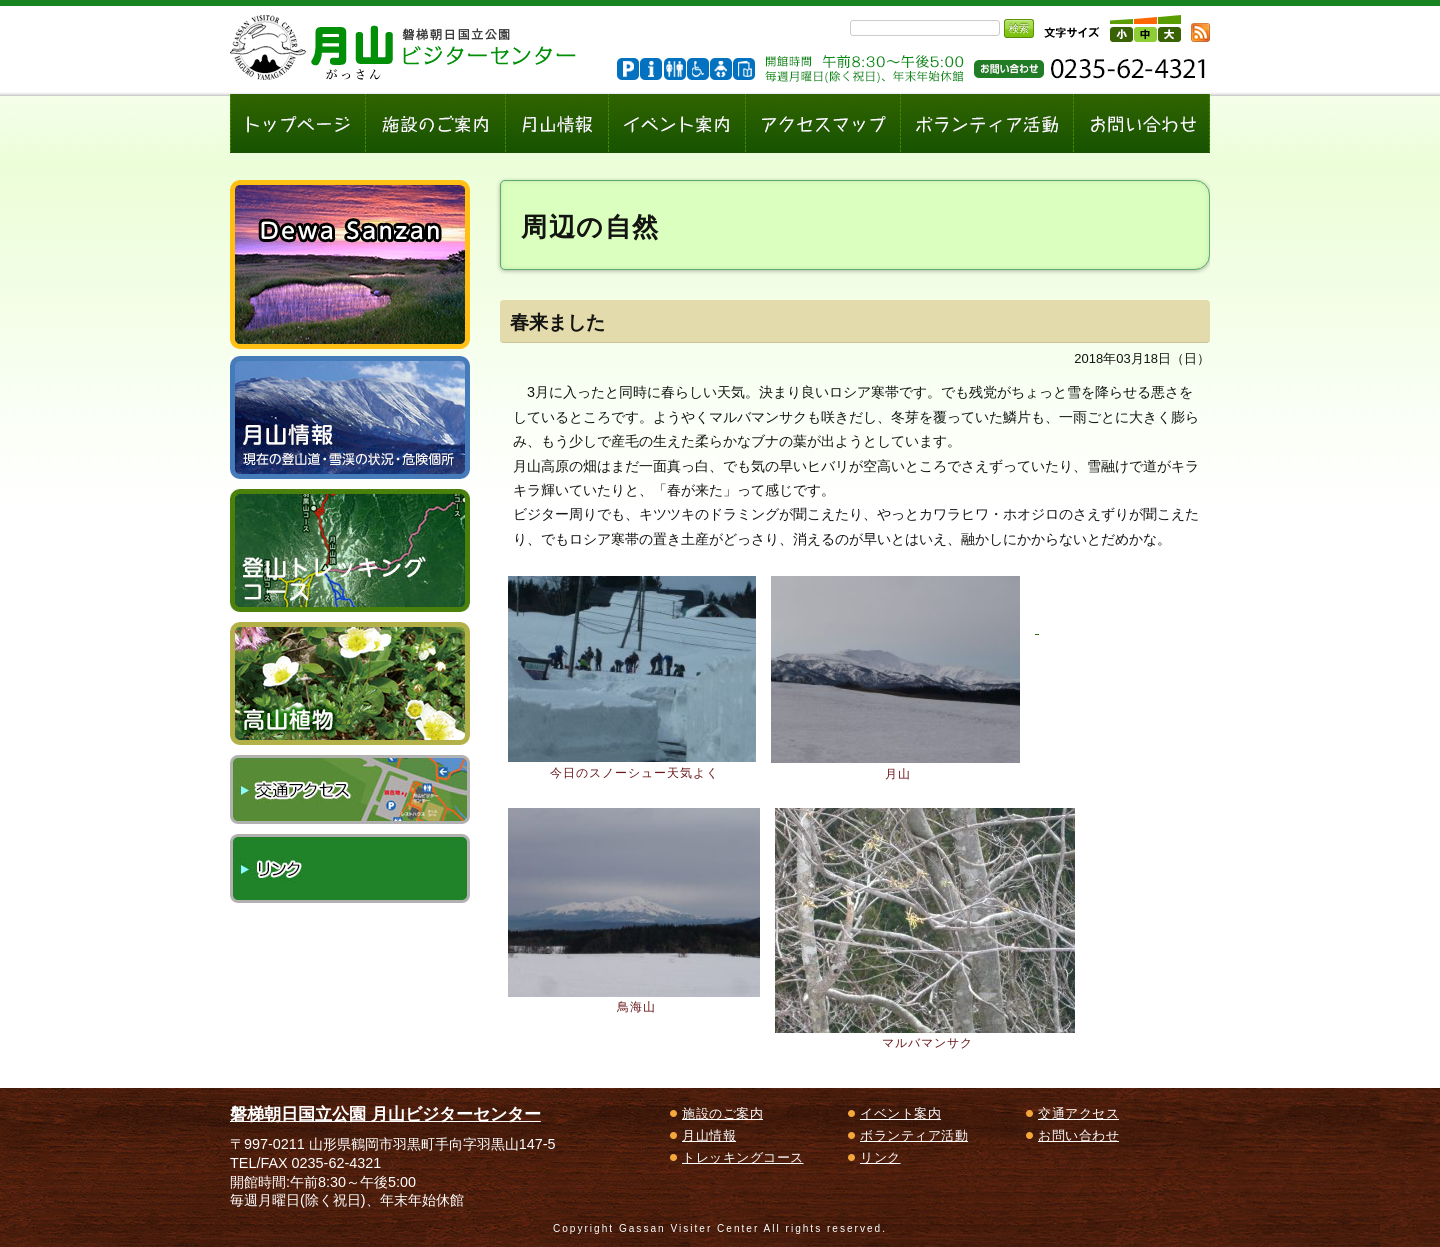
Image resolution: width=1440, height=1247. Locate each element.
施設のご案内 (722, 1113)
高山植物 (350, 683)
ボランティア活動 (914, 1135)
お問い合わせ (1078, 1135)
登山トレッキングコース (350, 550)
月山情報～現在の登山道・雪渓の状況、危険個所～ (350, 417)
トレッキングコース (743, 1157)
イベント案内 (900, 1113)
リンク (350, 868)
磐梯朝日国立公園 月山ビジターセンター (385, 1114)
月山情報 (709, 1135)
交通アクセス (350, 789)
